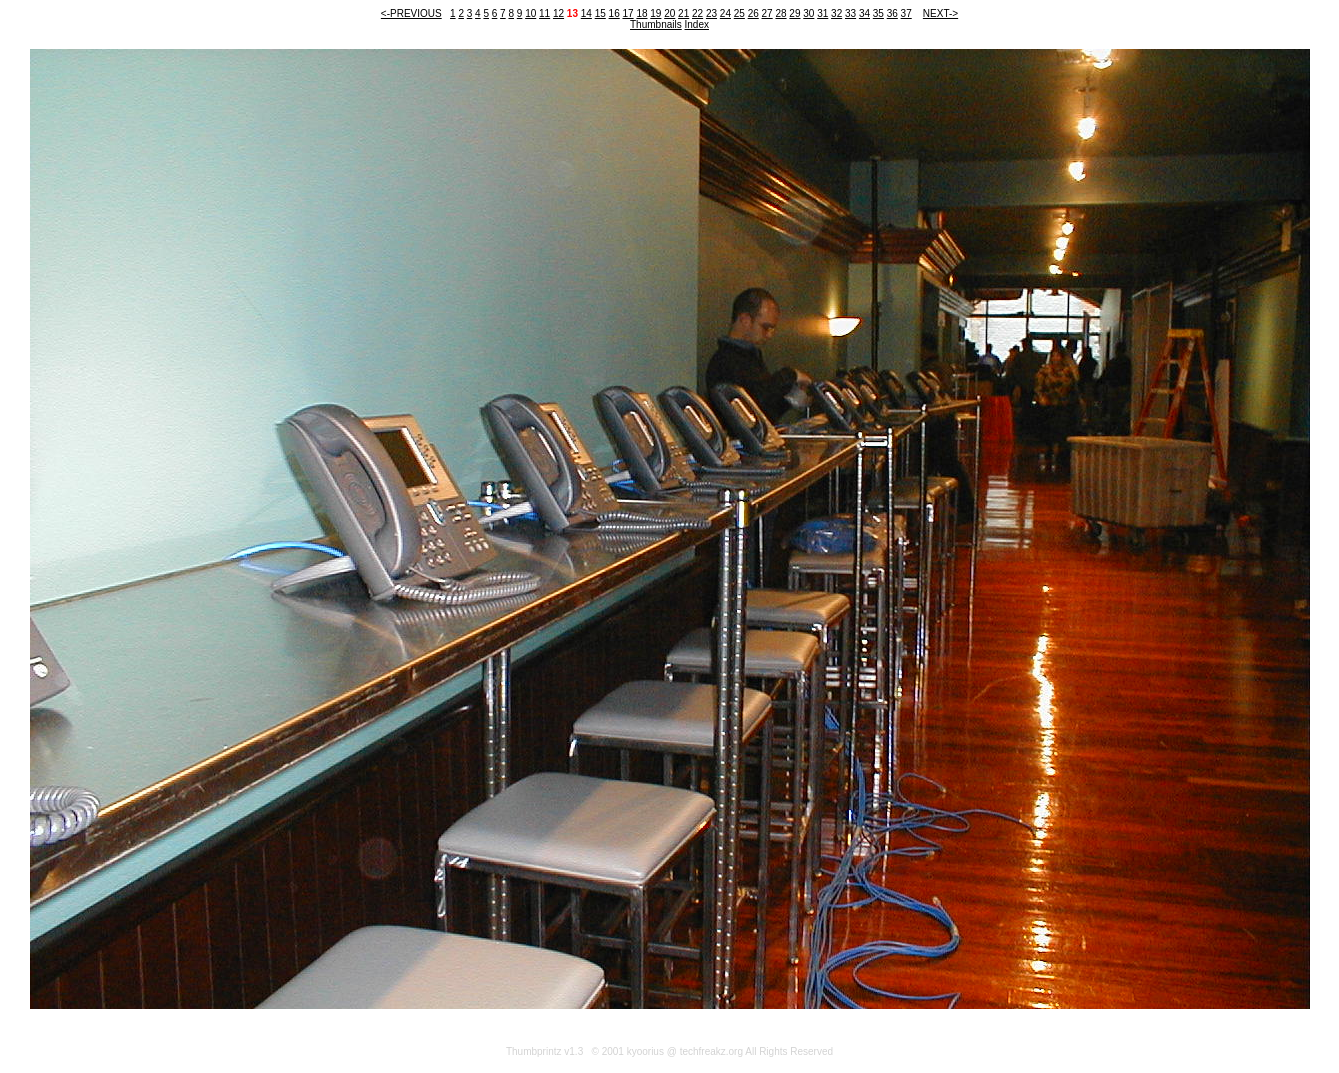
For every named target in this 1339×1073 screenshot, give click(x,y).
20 (669, 13)
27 (767, 13)
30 (808, 13)
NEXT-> (940, 13)
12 (558, 13)
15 (600, 13)
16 (614, 13)
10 (530, 13)
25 (739, 13)
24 (725, 13)
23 (711, 13)
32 (836, 13)
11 (544, 13)
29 (794, 13)
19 (655, 13)
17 (627, 13)
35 (878, 13)
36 (892, 13)
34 (864, 13)
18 (641, 13)
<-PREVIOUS (411, 13)
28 (780, 13)
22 (697, 13)
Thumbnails (656, 24)
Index (697, 24)
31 (822, 13)
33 (850, 13)
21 (683, 13)
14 (586, 13)
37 (906, 13)
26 (753, 13)
